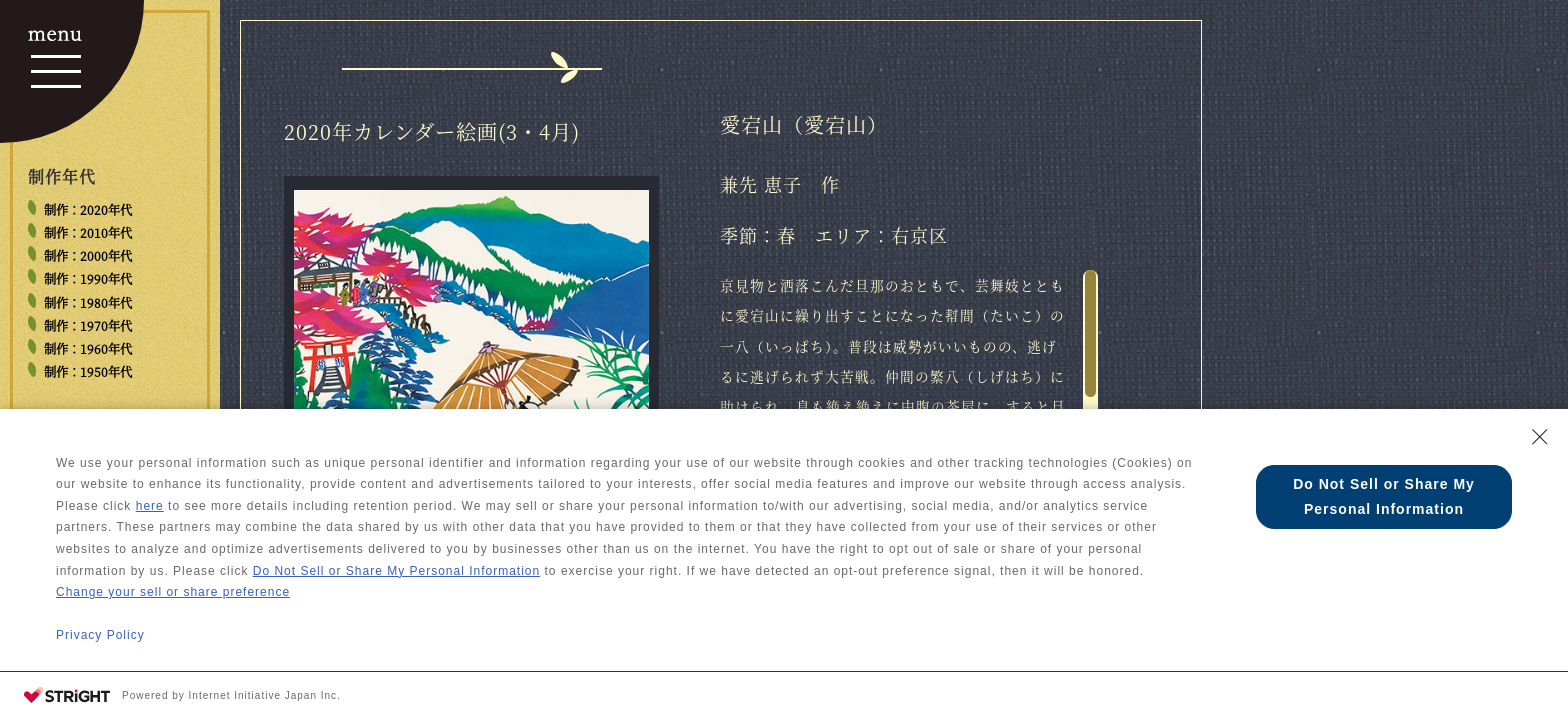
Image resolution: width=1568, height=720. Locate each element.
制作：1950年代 (88, 372)
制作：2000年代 (88, 256)
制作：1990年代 (88, 279)
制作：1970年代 (88, 326)
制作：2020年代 (88, 210)
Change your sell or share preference (173, 592)
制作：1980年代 (88, 303)
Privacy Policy (100, 635)
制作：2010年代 (88, 233)
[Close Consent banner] (1540, 437)
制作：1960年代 (88, 349)
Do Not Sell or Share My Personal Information (396, 571)
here (150, 506)
